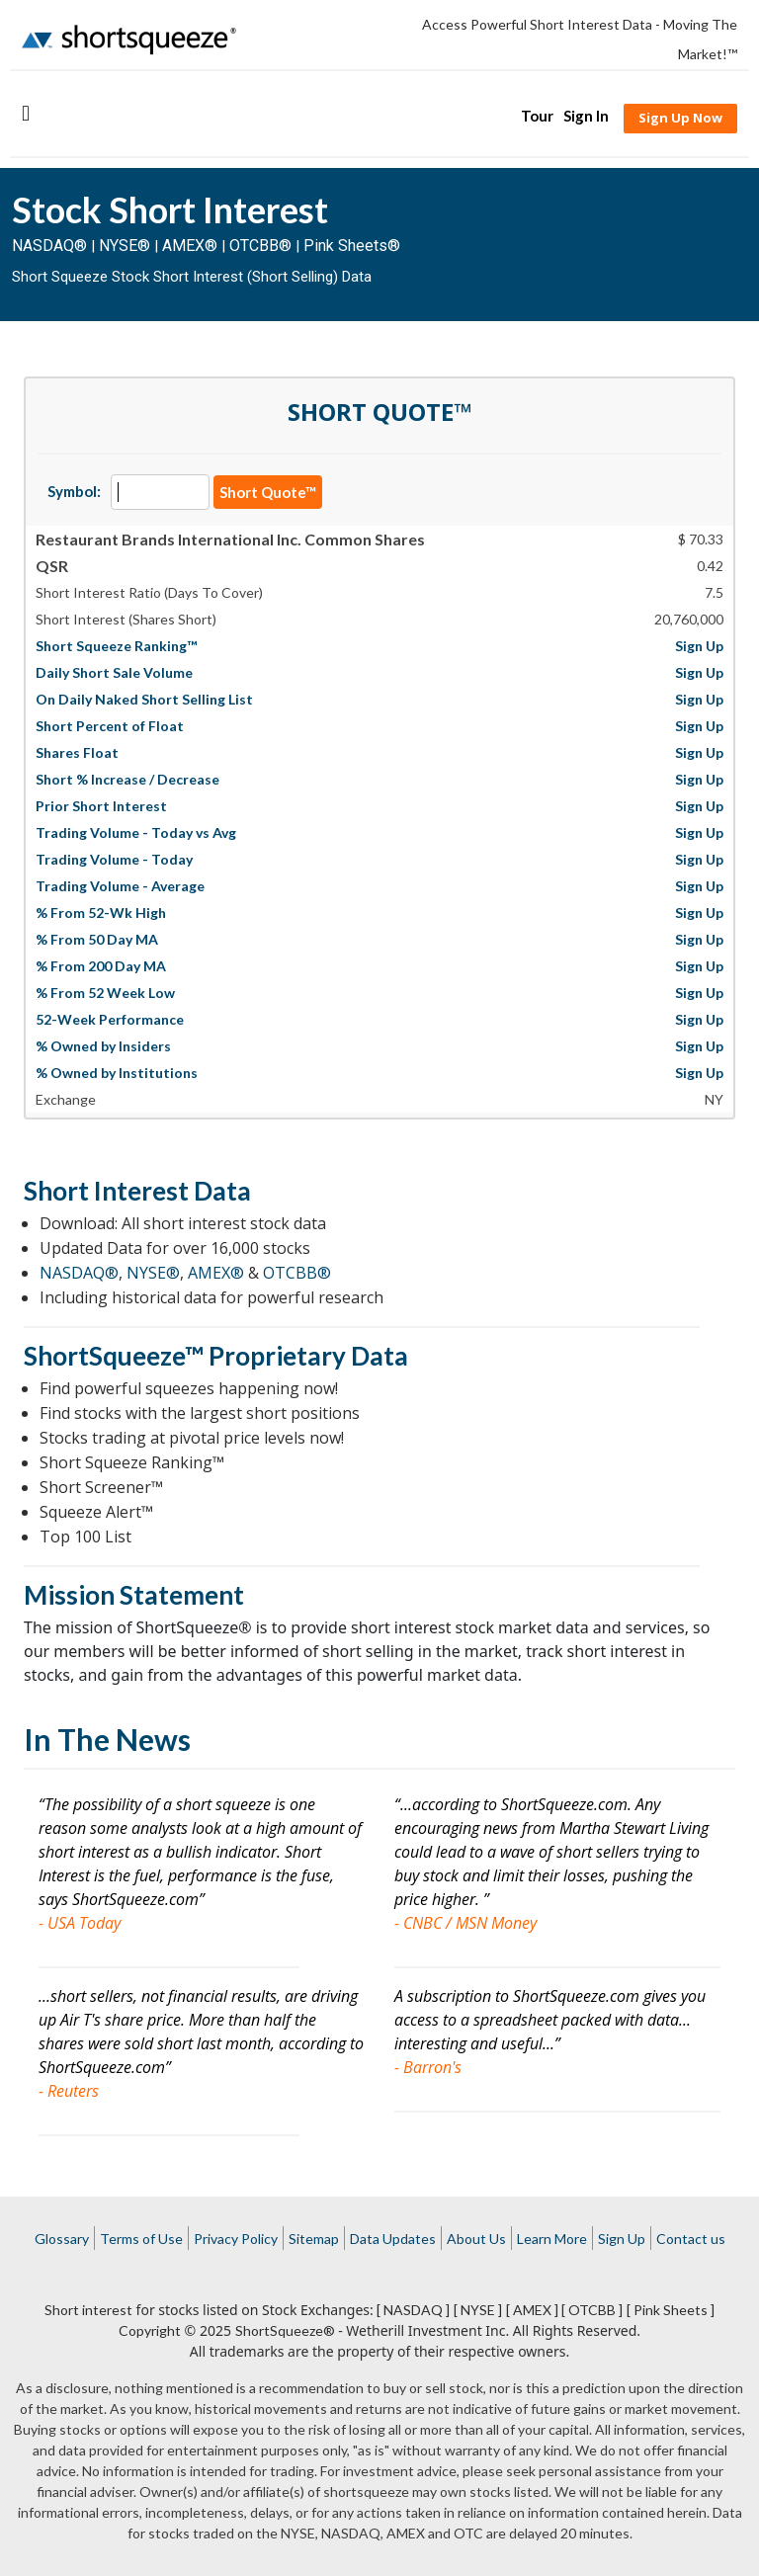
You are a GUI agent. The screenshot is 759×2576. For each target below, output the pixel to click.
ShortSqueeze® (285, 2330)
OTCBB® (260, 245)
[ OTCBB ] (592, 2309)
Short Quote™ (267, 492)
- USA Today (80, 1923)
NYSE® (126, 245)
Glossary (62, 2238)
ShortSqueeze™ (114, 1355)
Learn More (552, 2238)
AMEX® (189, 245)
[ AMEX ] (532, 2309)
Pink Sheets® (351, 245)
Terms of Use (141, 2238)
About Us (476, 2238)
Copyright (150, 2330)
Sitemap (314, 2238)
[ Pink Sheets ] (671, 2309)
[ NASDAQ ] (413, 2309)
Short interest (88, 2309)
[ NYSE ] (478, 2309)
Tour (537, 116)
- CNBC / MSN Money (465, 1923)
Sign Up (621, 2238)
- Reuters (69, 2091)
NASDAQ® (49, 245)
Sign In (586, 116)
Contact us (690, 2238)
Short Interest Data (137, 1190)
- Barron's (428, 2067)
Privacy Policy (236, 2238)
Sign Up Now (680, 117)
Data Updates (393, 2238)
